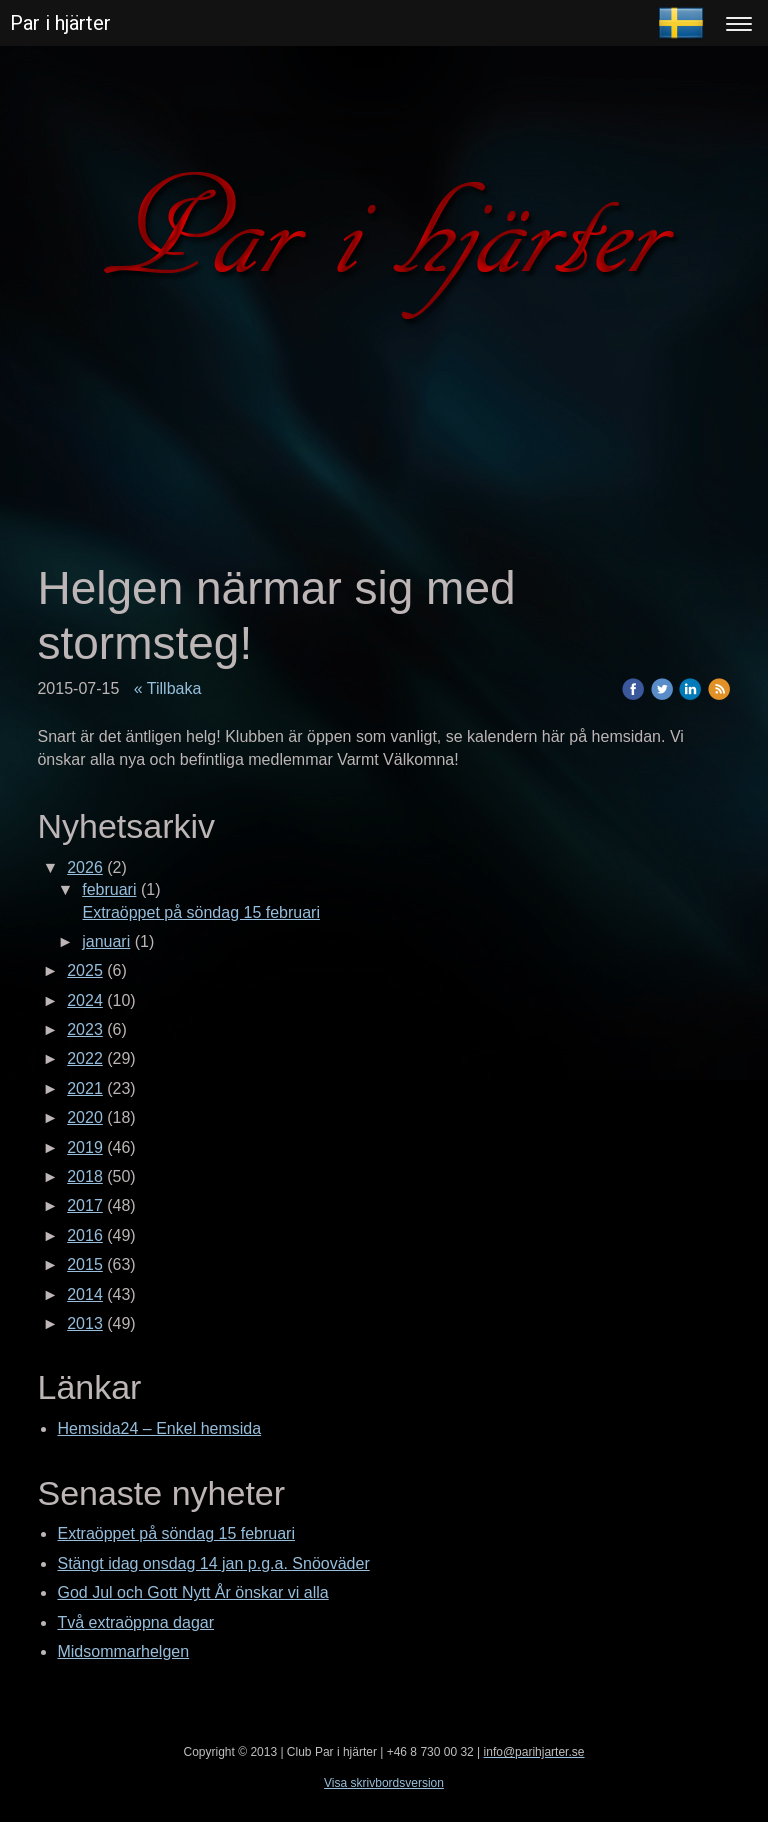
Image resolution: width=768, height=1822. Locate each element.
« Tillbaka (168, 688)
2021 (85, 1088)
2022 (85, 1058)
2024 (85, 1000)
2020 (85, 1117)
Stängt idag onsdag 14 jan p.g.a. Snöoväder (213, 1563)
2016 (85, 1235)
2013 (85, 1323)
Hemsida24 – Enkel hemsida (159, 1428)
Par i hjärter (60, 23)
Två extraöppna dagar (135, 1622)
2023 (85, 1029)
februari (109, 889)
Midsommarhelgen (123, 1651)
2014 (85, 1294)
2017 (85, 1205)
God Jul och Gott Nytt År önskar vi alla (192, 1592)
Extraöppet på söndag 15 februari (201, 912)
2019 (85, 1147)
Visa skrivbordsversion (384, 1783)
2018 (85, 1176)
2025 (85, 970)
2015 (85, 1264)
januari (106, 941)
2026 (85, 867)
